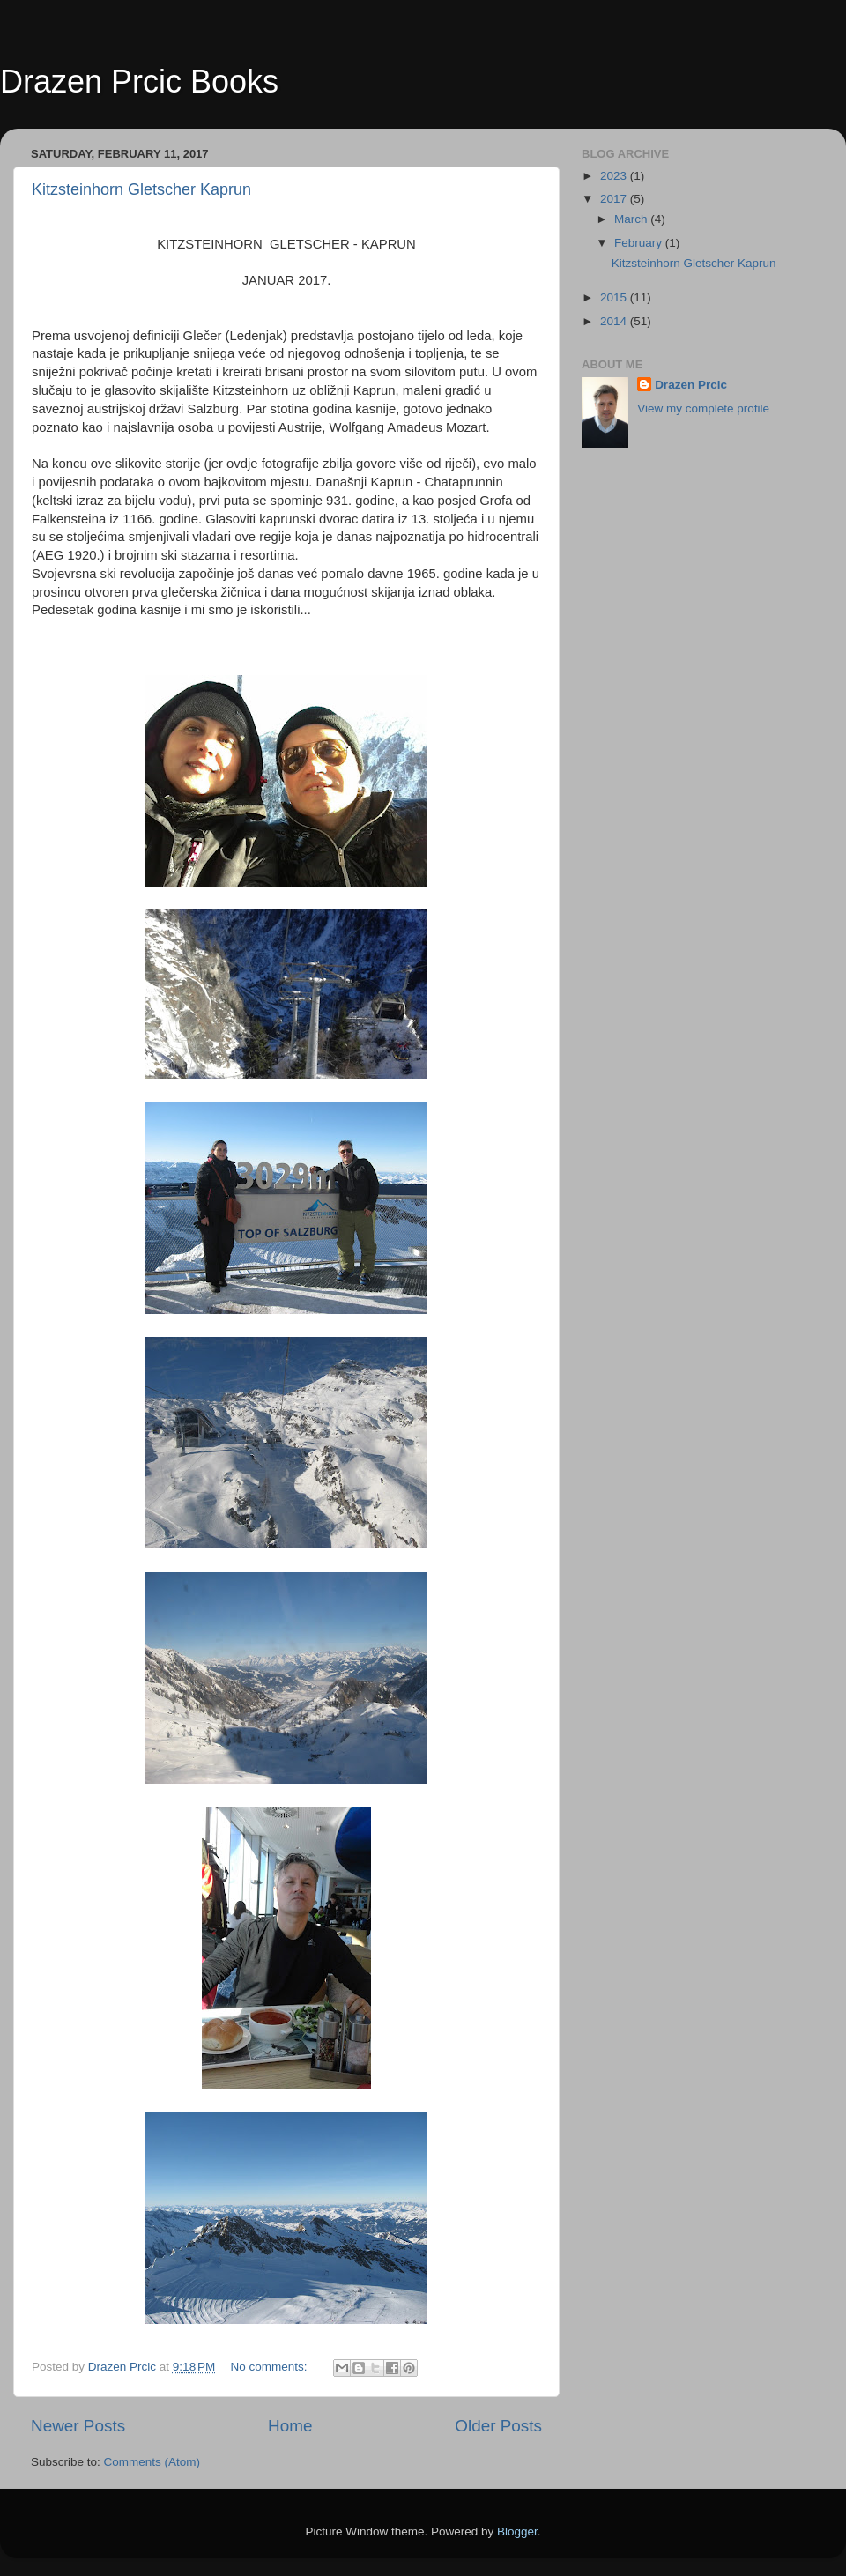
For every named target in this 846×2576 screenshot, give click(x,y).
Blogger (517, 2531)
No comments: (271, 2366)
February (639, 242)
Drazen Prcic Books (139, 81)
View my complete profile (703, 408)
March (632, 219)
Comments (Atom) (152, 2461)
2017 (615, 198)
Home (290, 2425)
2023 (615, 175)
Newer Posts (78, 2425)
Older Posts (498, 2425)
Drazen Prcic (691, 384)
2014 (615, 321)
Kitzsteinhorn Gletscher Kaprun (141, 189)
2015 (615, 297)
